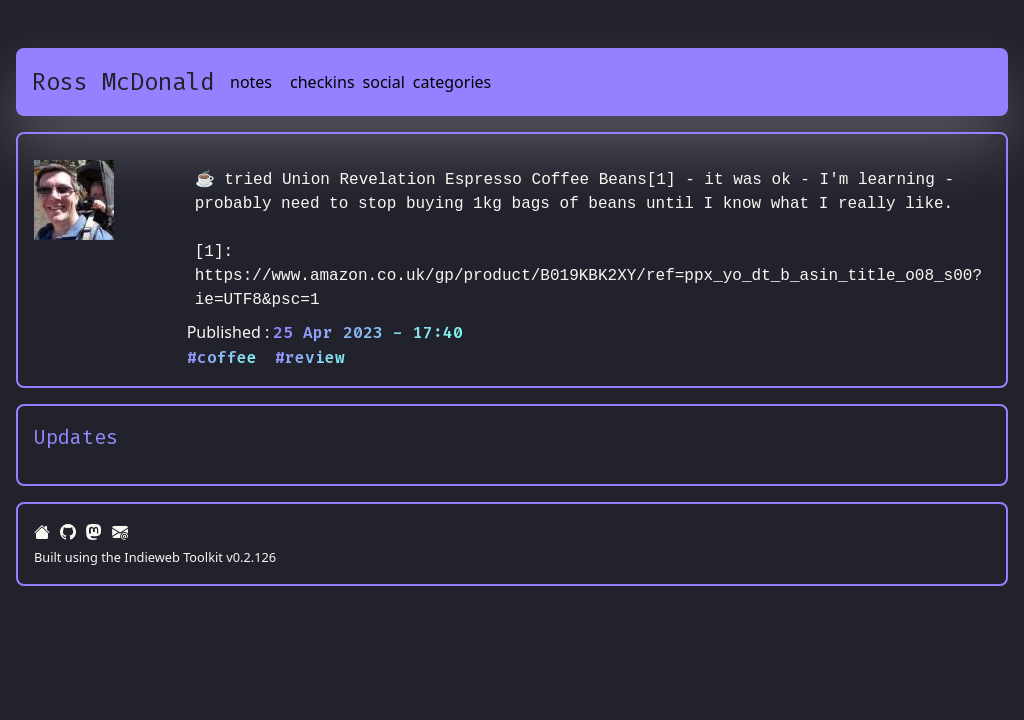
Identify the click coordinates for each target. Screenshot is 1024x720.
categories (452, 82)
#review (310, 357)
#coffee (222, 357)
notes (251, 82)
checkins (322, 82)
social (384, 82)
